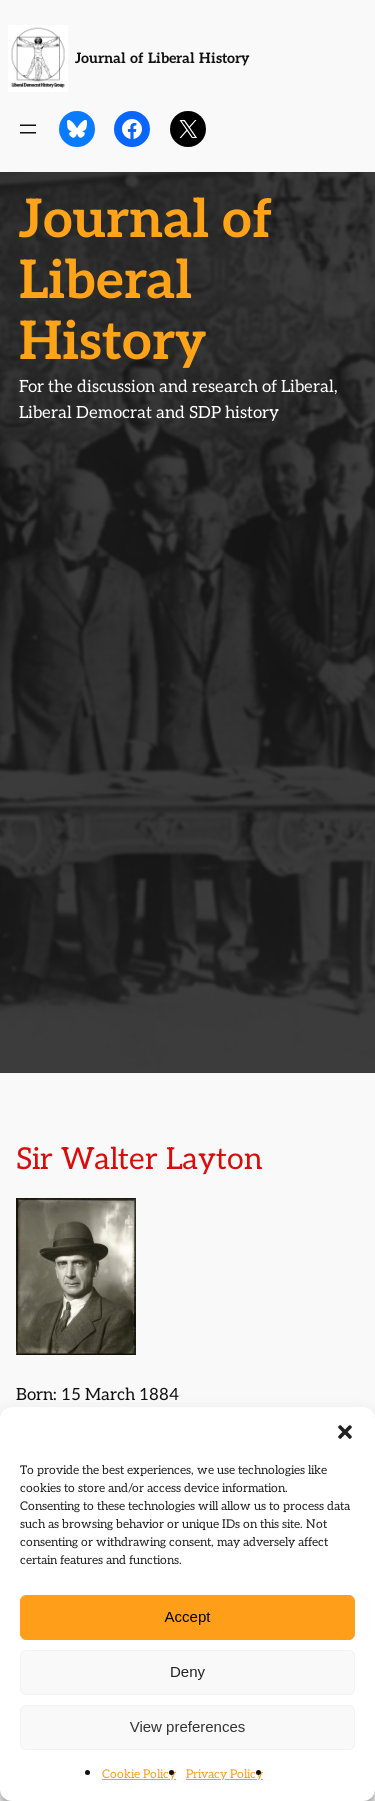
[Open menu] (28, 129)
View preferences (188, 1726)
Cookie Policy (139, 1774)
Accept (188, 1616)
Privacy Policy (224, 1774)
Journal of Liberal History (162, 58)
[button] (345, 1432)
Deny (187, 1671)
